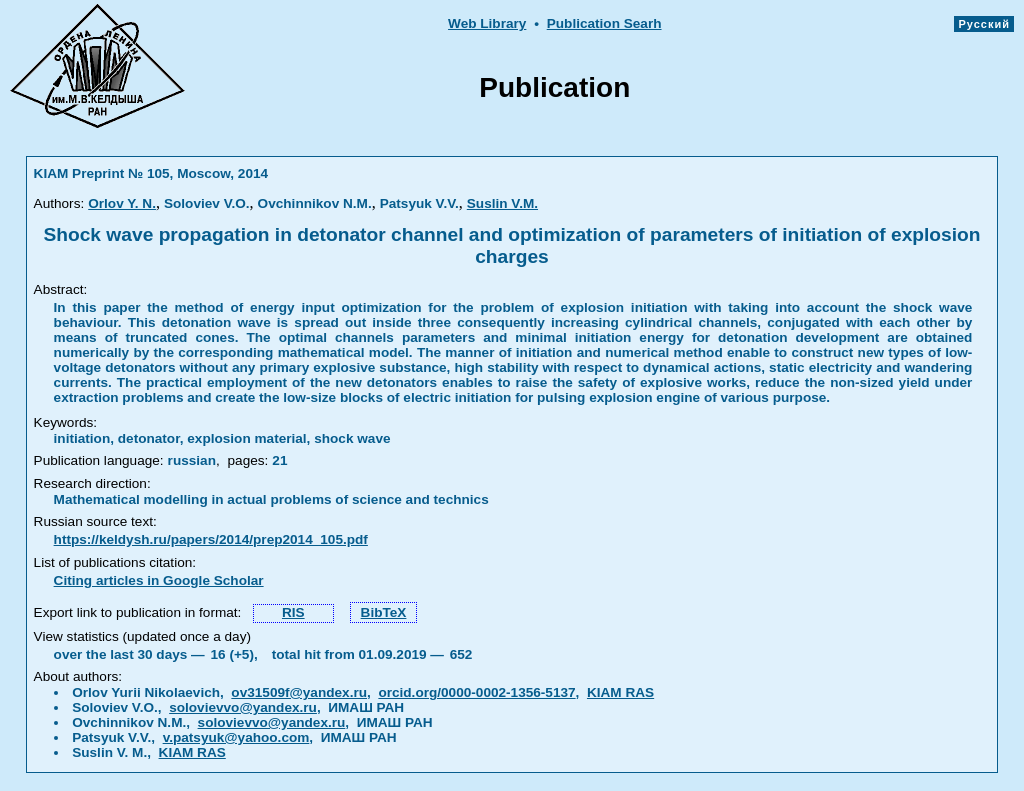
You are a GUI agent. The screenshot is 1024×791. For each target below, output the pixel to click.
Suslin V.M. (502, 203)
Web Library (487, 23)
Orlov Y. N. (122, 203)
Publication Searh (604, 23)
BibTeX (384, 612)
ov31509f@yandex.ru (299, 692)
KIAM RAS (620, 692)
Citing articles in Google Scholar (159, 580)
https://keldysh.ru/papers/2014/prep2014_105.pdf (211, 539)
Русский (984, 24)
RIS (293, 612)
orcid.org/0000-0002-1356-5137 (476, 692)
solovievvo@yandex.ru (243, 707)
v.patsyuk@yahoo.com (236, 737)
